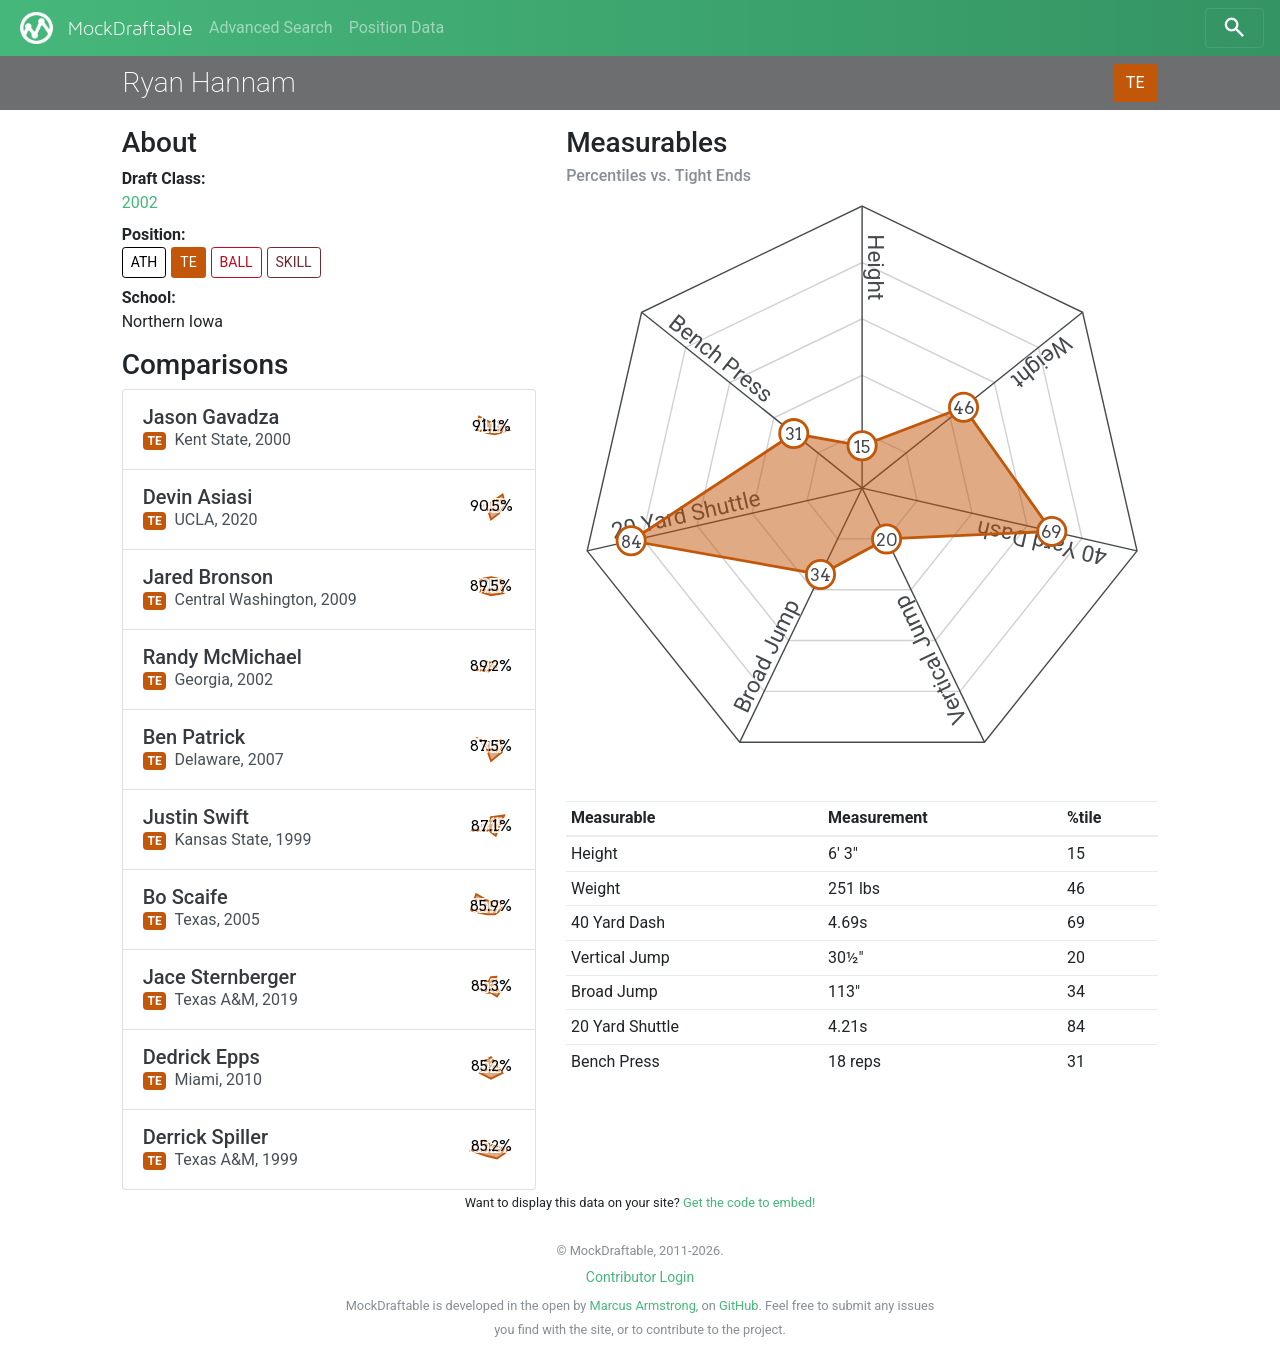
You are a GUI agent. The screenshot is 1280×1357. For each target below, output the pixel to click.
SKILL (294, 262)
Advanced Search (271, 27)
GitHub (738, 1305)
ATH (144, 262)
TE (1135, 82)
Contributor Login (640, 1277)
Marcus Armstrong (643, 1305)
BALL (236, 262)
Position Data (396, 27)
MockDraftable (104, 28)
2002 (140, 202)
